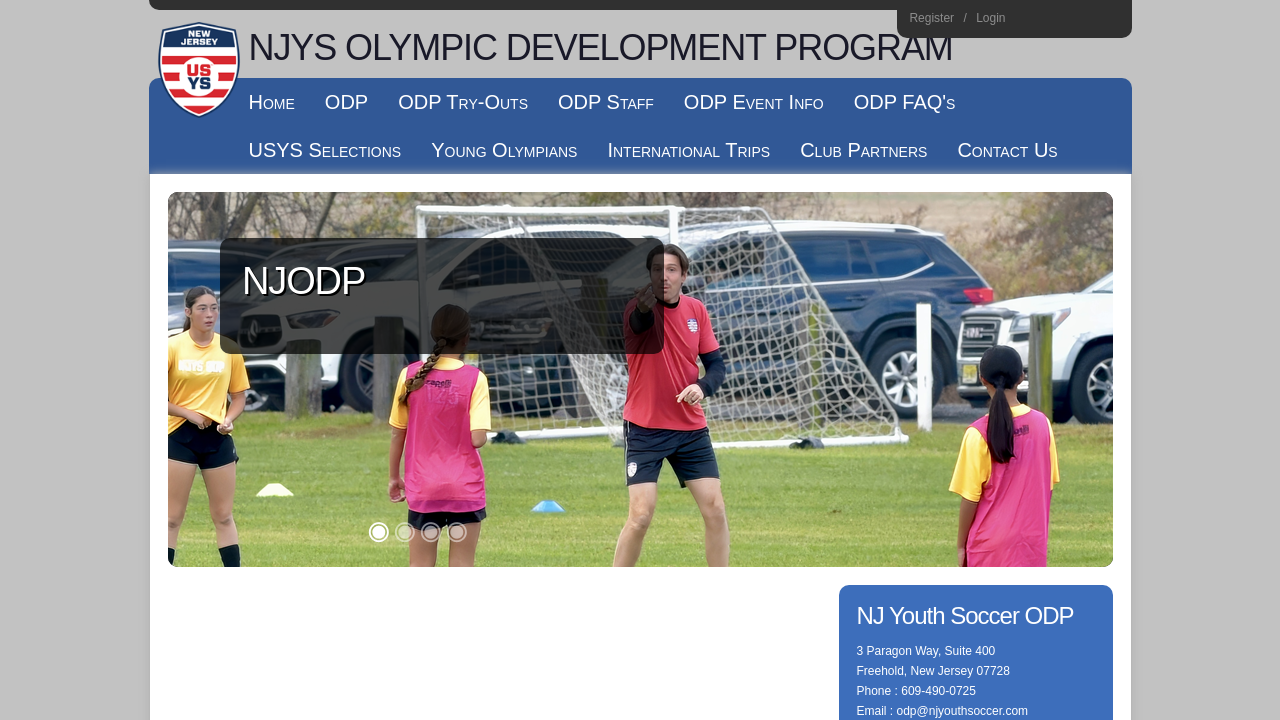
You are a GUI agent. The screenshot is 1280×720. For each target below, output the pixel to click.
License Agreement (728, 408)
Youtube (1082, 21)
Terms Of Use (627, 408)
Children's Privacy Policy (232, 428)
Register (931, 18)
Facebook (1055, 21)
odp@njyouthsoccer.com (963, 336)
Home (1109, 21)
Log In (189, 448)
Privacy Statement (529, 408)
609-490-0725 (938, 316)
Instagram (1028, 21)
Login (990, 18)
